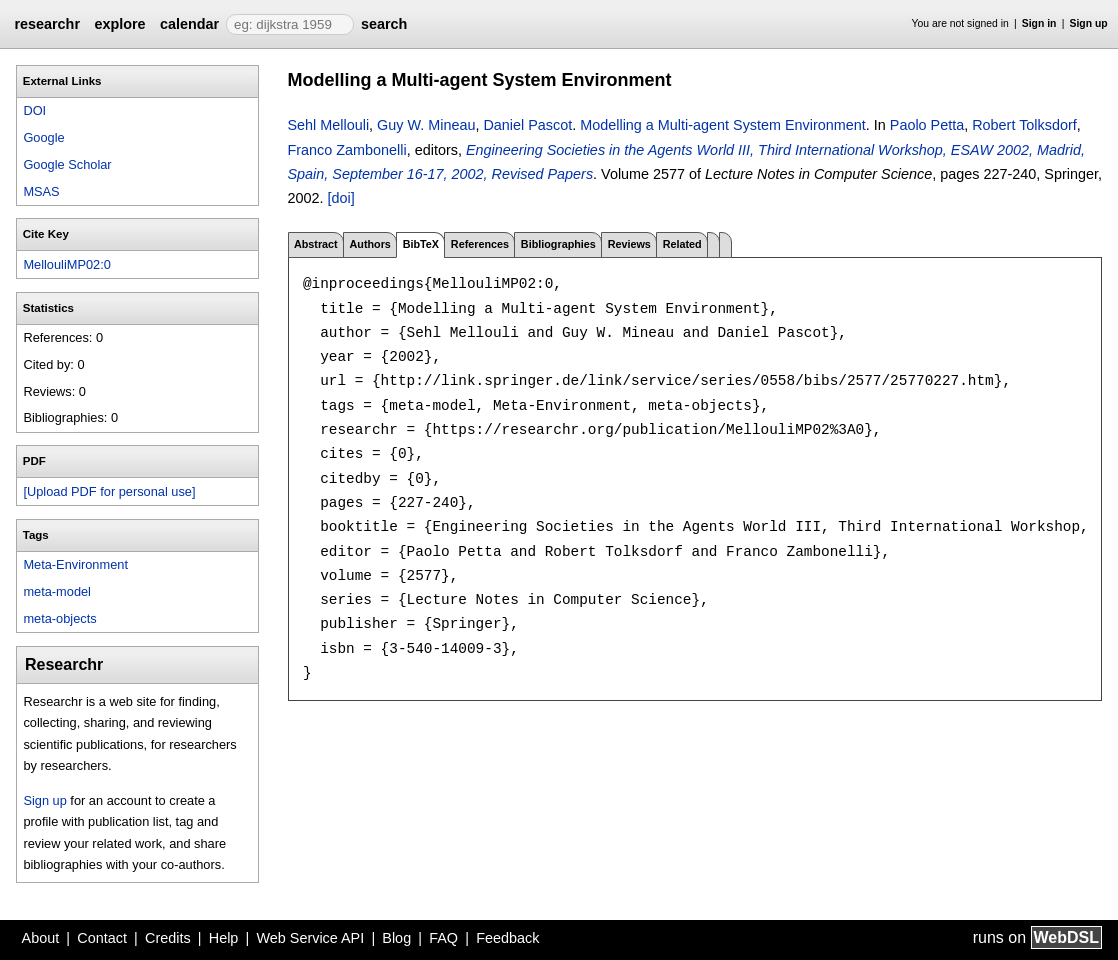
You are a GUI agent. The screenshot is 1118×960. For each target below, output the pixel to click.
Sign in (1039, 23)
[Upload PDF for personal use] (109, 491)
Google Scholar (67, 164)
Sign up (1089, 23)
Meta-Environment (75, 564)
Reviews (629, 244)
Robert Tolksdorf (1024, 125)
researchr (47, 24)
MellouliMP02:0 (67, 264)
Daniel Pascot (527, 125)
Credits (168, 938)
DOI (34, 110)
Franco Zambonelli (347, 150)
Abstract (316, 244)
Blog (396, 938)
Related (682, 244)
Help (224, 938)
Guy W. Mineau (426, 125)
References (480, 244)
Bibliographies (558, 244)
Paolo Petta (927, 125)
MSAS (41, 191)
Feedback (507, 938)
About (41, 938)
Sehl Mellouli (329, 125)
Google (43, 137)
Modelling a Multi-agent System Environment (723, 125)
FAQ (443, 938)
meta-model (57, 591)
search (384, 24)
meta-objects (59, 618)
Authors (369, 244)
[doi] (341, 198)
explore (119, 24)
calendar (189, 24)
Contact (102, 938)
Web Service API (310, 938)
